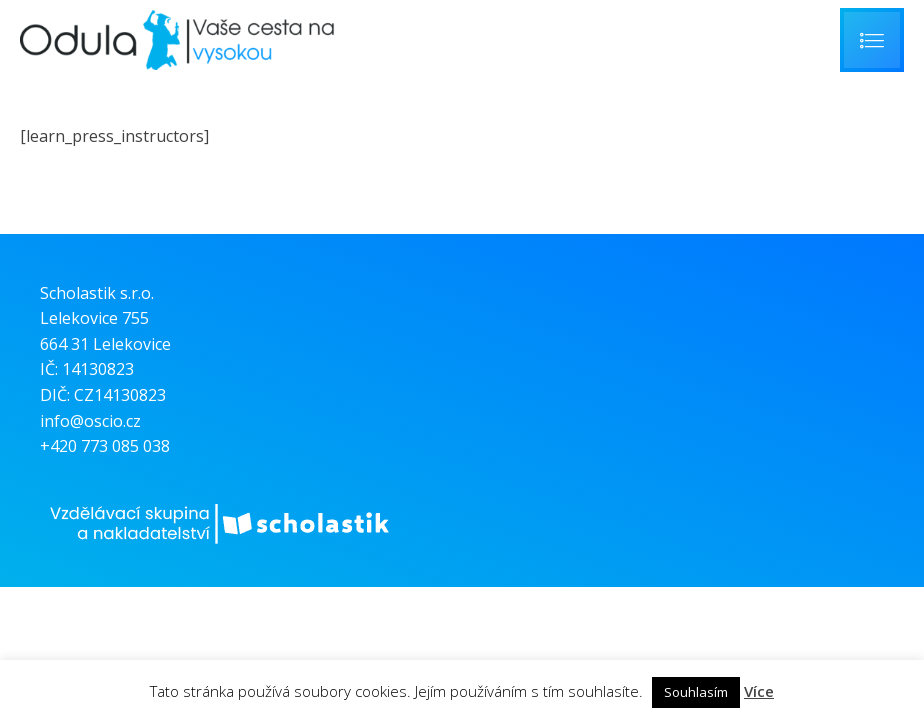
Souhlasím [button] (696, 692)
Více (759, 691)
